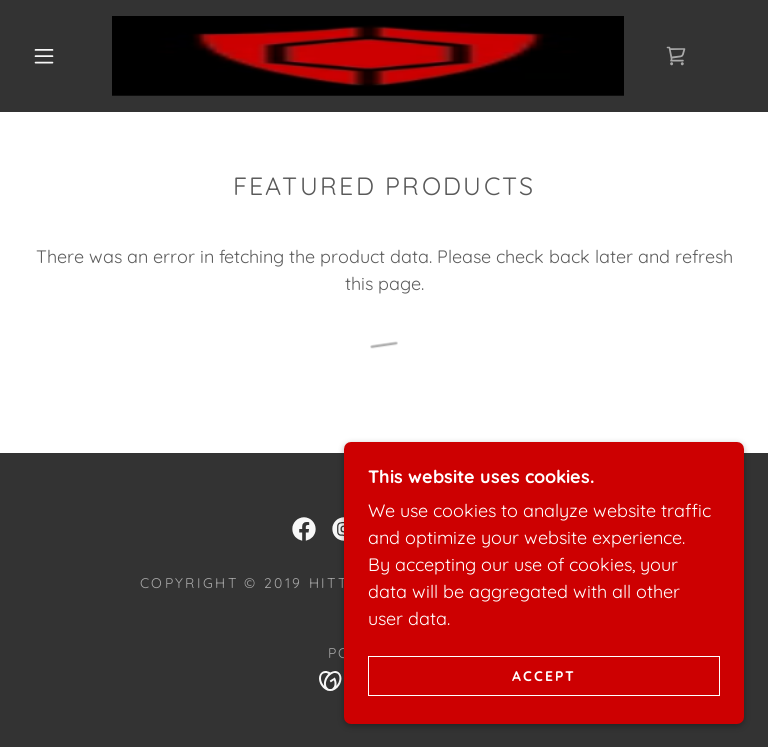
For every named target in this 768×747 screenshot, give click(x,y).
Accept (544, 675)
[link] (368, 56)
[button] (44, 56)
